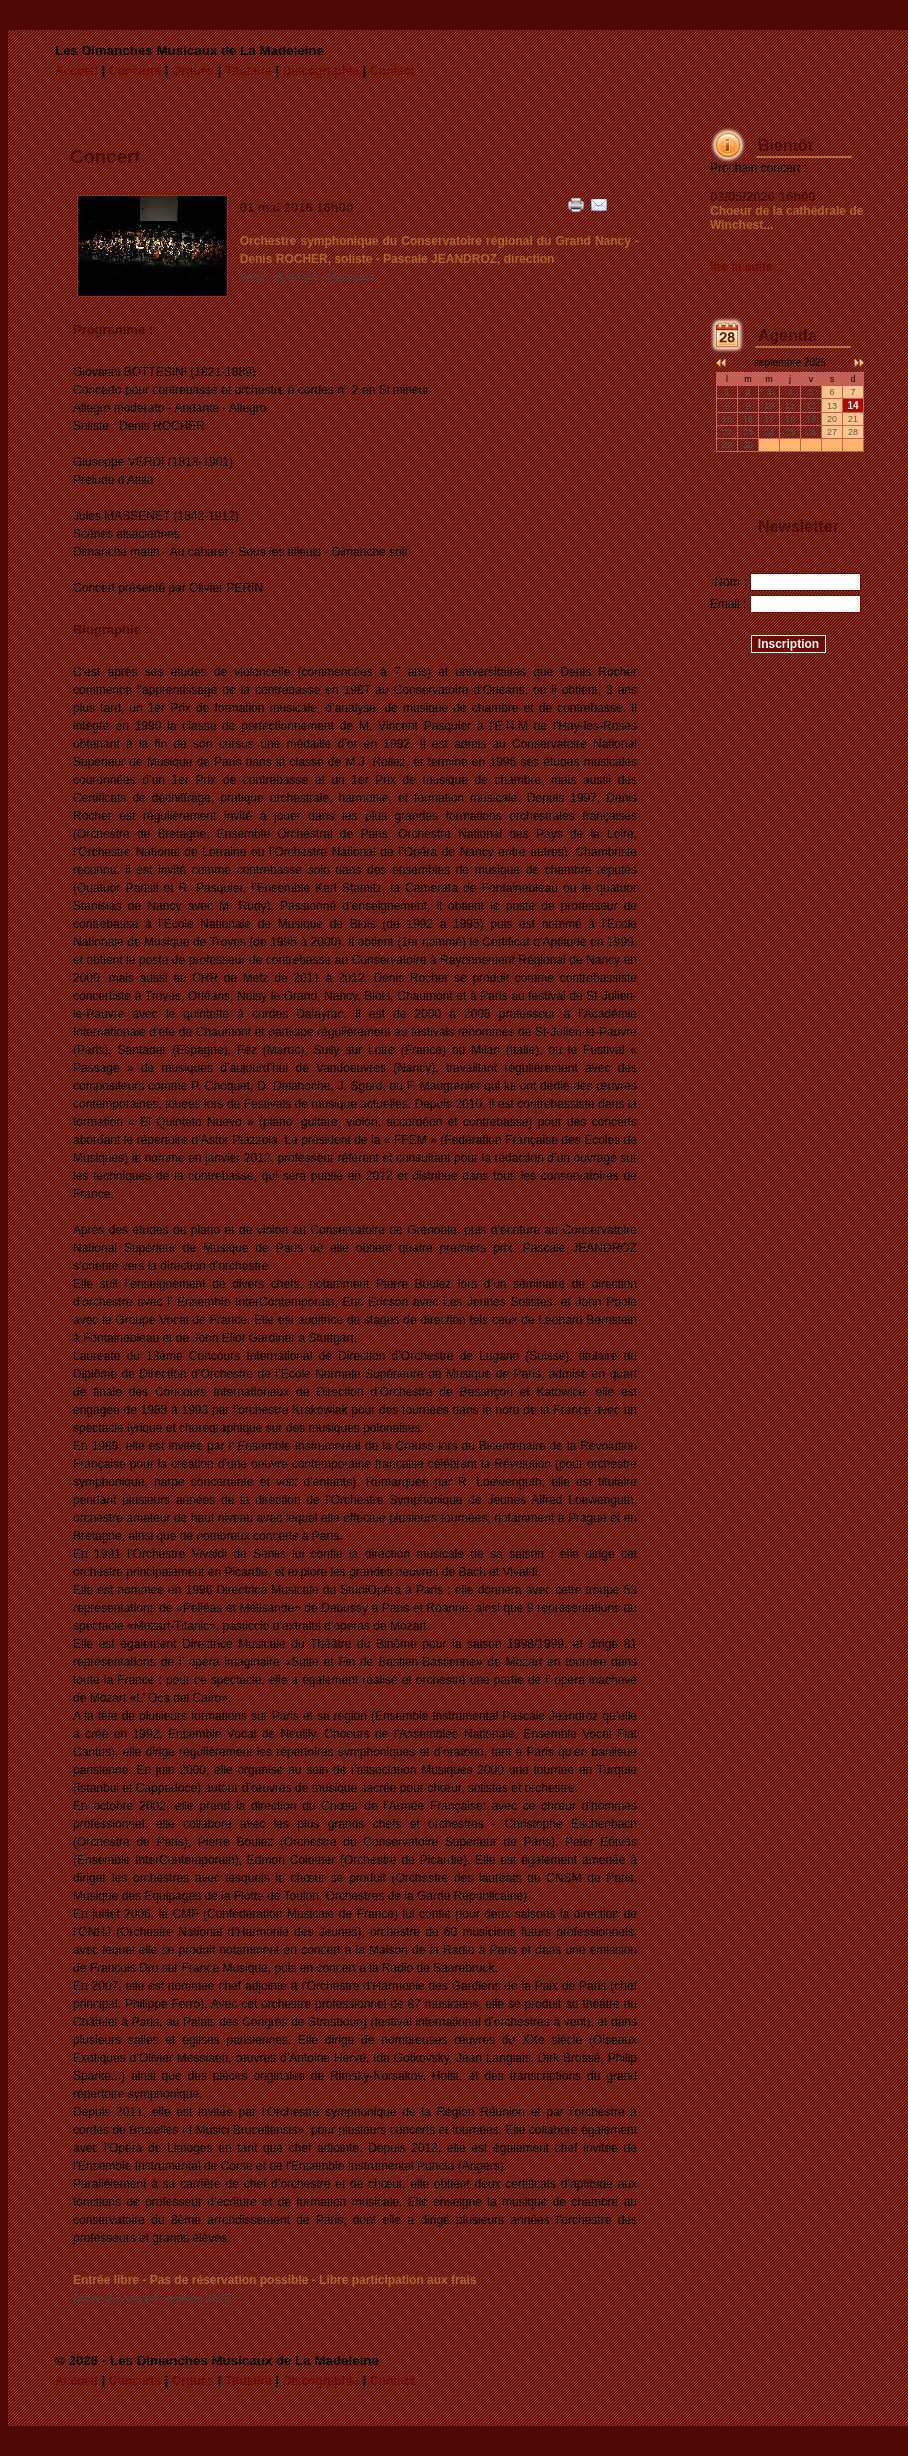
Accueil (76, 71)
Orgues (193, 71)
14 (852, 405)
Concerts (135, 71)
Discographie (321, 71)
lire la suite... (746, 267)
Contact (392, 71)
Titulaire (248, 71)
